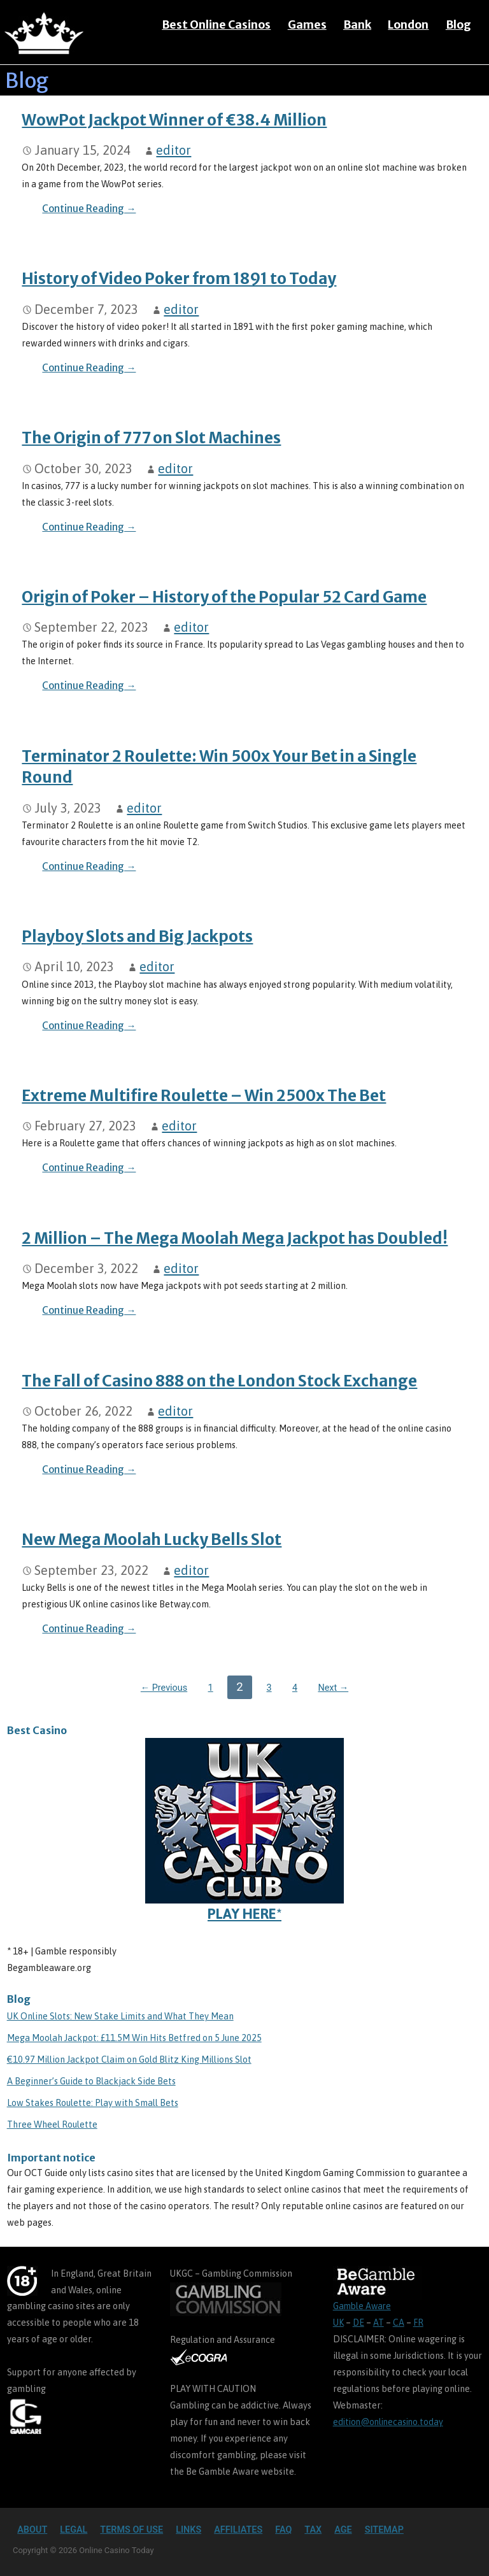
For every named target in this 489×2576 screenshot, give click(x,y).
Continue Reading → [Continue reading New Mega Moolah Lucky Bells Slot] (89, 1629)
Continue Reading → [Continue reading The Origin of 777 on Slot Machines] (89, 527)
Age (342, 2529)
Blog (458, 25)
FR (418, 2322)
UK (338, 2322)
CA (398, 2322)
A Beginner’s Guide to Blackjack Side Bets (91, 2081)
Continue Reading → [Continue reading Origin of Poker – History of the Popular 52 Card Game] (89, 686)
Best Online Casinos (216, 25)
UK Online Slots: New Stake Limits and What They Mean (120, 2016)
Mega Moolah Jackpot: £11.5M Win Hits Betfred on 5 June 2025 (134, 2038)
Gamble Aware (362, 2306)
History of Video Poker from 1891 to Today (179, 278)
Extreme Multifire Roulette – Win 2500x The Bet (204, 1096)
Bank (357, 25)
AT (378, 2322)
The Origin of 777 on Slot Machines (151, 438)
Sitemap (384, 2529)
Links (188, 2529)
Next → (333, 1688)
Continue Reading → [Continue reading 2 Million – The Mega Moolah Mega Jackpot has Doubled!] (89, 1310)
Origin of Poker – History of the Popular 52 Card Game (224, 597)
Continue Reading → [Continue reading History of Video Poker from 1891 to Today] (89, 368)
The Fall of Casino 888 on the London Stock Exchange (219, 1381)
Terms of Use (131, 2529)
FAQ (283, 2529)
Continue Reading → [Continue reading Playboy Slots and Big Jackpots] (89, 1026)
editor (173, 150)
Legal (73, 2529)
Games (307, 25)
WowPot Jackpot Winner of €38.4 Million (174, 120)
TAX (313, 2529)
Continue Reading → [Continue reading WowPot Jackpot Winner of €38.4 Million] (89, 209)
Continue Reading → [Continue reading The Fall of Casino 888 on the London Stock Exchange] (89, 1469)
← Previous (164, 1688)
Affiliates (238, 2529)
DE (358, 2322)
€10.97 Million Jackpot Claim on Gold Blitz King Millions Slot (129, 2059)
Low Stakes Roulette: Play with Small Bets (92, 2103)
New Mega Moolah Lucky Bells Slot (151, 1539)
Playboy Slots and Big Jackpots (137, 936)
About (32, 2529)
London (408, 25)
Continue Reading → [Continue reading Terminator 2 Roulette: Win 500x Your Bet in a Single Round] (89, 866)
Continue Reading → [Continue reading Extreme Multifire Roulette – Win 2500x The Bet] (89, 1168)
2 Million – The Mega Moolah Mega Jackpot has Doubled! (235, 1238)
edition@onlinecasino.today (388, 2422)
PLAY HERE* (244, 1830)
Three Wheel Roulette (52, 2124)
